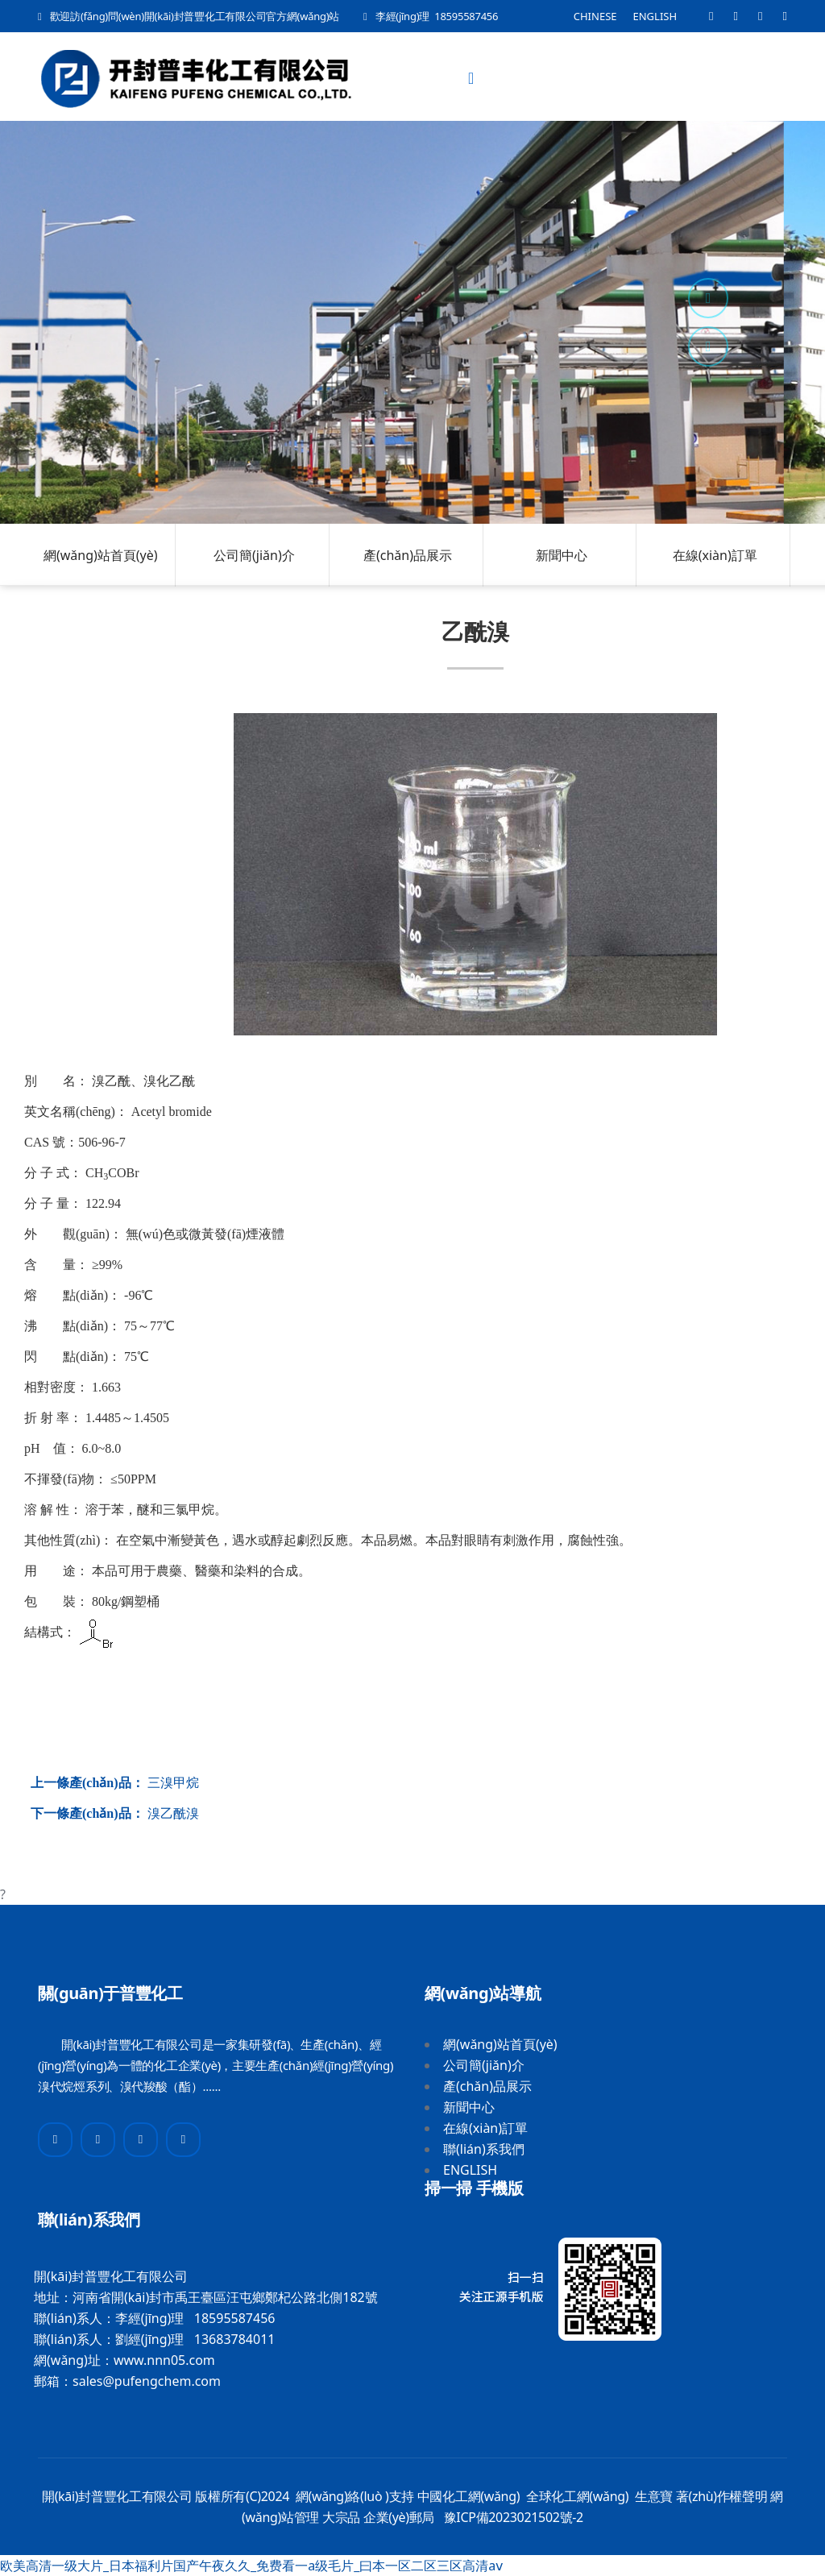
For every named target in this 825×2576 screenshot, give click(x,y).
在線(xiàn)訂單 (715, 555)
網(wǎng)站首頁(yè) (101, 555)
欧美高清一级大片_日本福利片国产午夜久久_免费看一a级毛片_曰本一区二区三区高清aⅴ (251, 2565)
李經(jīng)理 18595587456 (436, 16)
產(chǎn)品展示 (407, 555)
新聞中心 (561, 555)
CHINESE (595, 16)
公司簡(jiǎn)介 (254, 555)
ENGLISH (655, 16)
